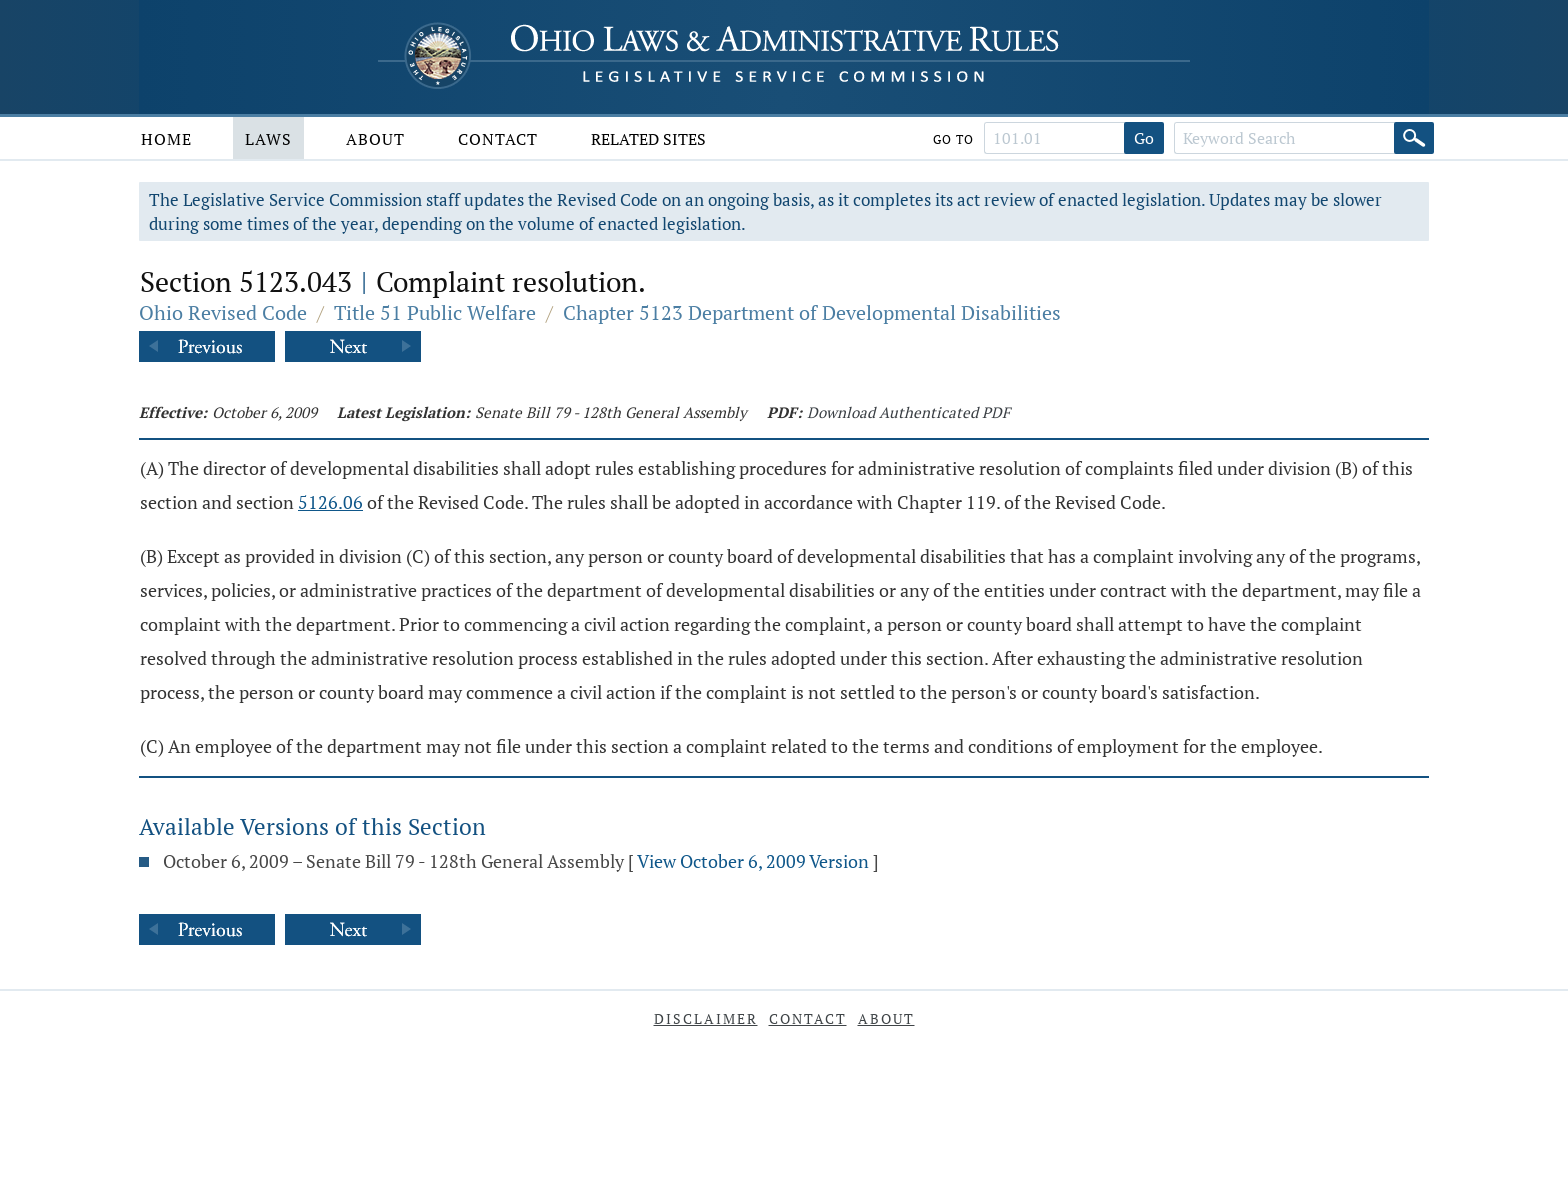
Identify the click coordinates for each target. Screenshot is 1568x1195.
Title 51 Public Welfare (435, 312)
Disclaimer (706, 1018)
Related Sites (648, 139)
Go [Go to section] (1144, 138)
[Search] (1414, 138)
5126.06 (330, 502)
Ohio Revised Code (223, 312)
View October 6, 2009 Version (753, 861)
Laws (268, 139)
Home (166, 139)
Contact (498, 139)
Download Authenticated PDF (908, 412)
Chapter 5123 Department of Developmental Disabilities (812, 312)
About (375, 139)
